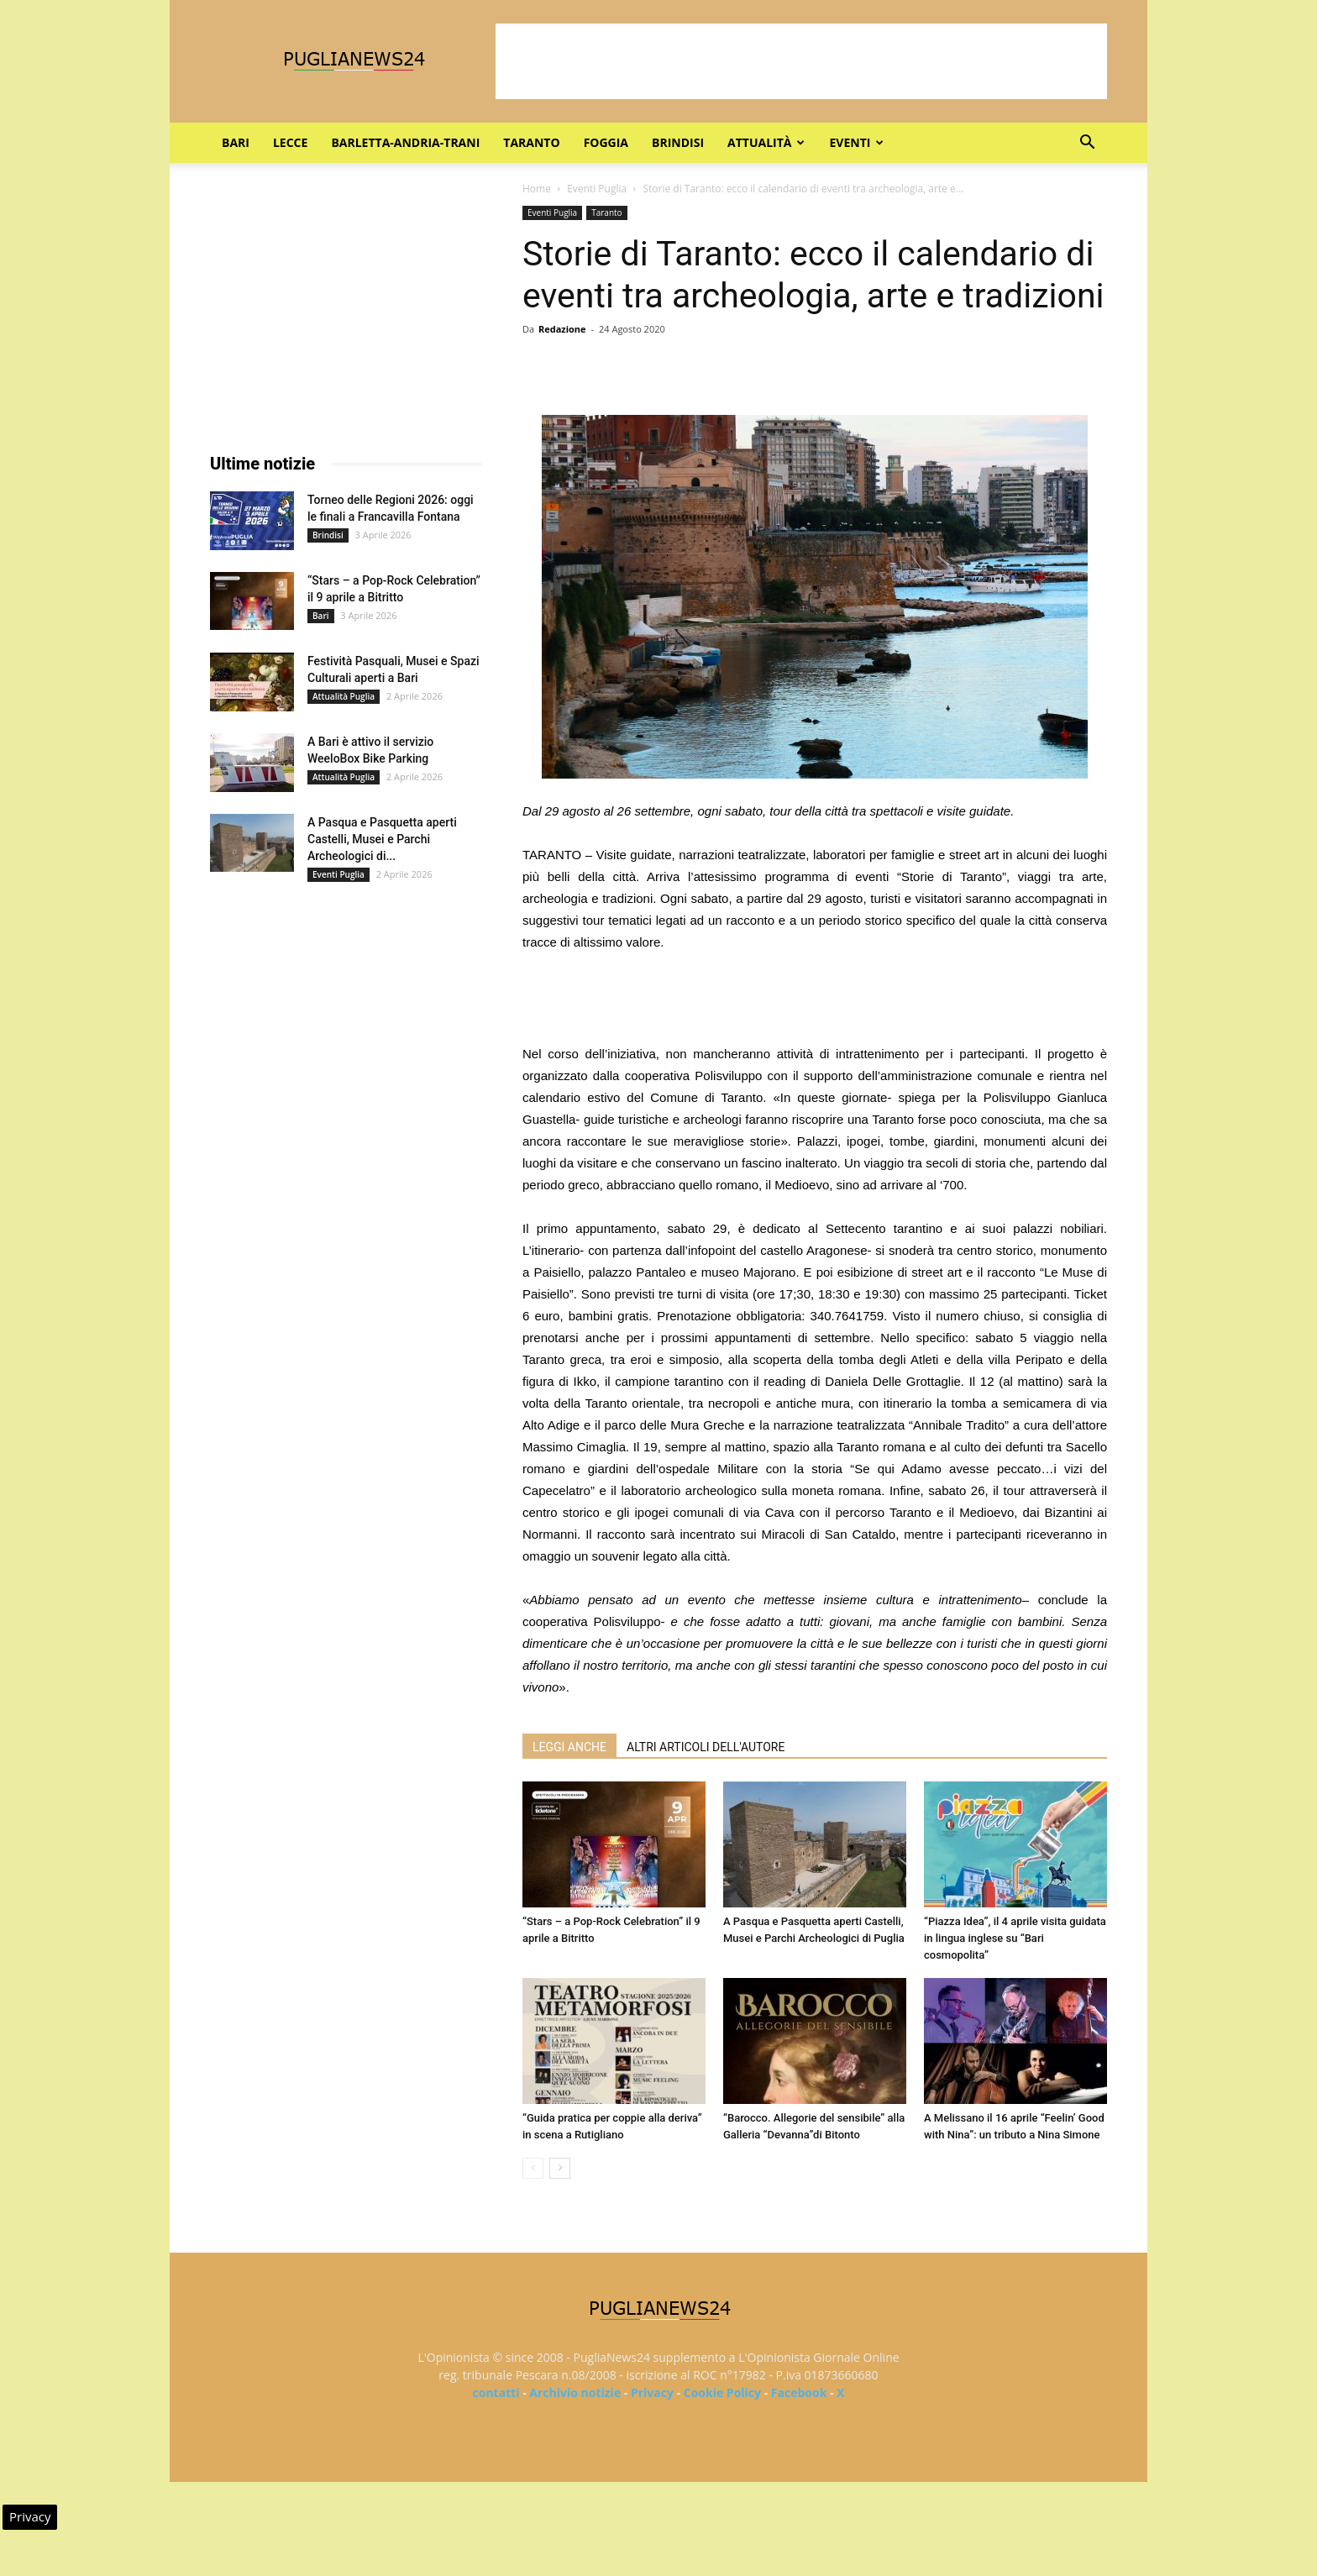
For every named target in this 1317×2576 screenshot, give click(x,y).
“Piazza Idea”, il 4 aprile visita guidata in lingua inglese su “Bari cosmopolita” (1015, 1938)
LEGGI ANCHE (569, 1747)
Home (536, 188)
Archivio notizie (575, 2392)
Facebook (799, 2392)
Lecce (290, 142)
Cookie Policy (722, 2392)
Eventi (856, 142)
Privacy (652, 2392)
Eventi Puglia (597, 188)
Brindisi (678, 142)
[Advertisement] (801, 61)
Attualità (766, 142)
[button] (1087, 144)
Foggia (606, 142)
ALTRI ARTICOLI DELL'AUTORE (705, 1747)
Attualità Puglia (343, 696)
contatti (496, 2392)
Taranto (531, 142)
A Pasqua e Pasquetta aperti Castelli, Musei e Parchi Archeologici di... (382, 839)
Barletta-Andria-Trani (405, 142)
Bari (235, 142)
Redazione (562, 329)
